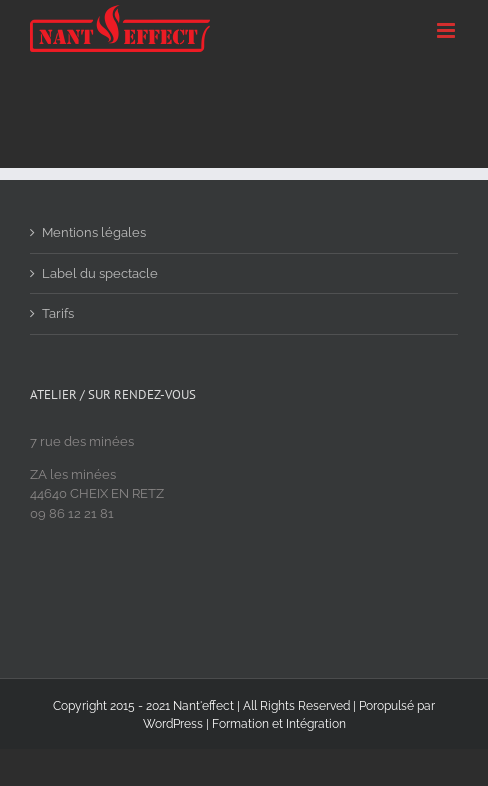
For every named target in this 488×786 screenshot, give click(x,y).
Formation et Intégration (279, 724)
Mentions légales (94, 232)
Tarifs (58, 313)
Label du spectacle (100, 273)
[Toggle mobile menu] (447, 30)
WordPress (173, 724)
